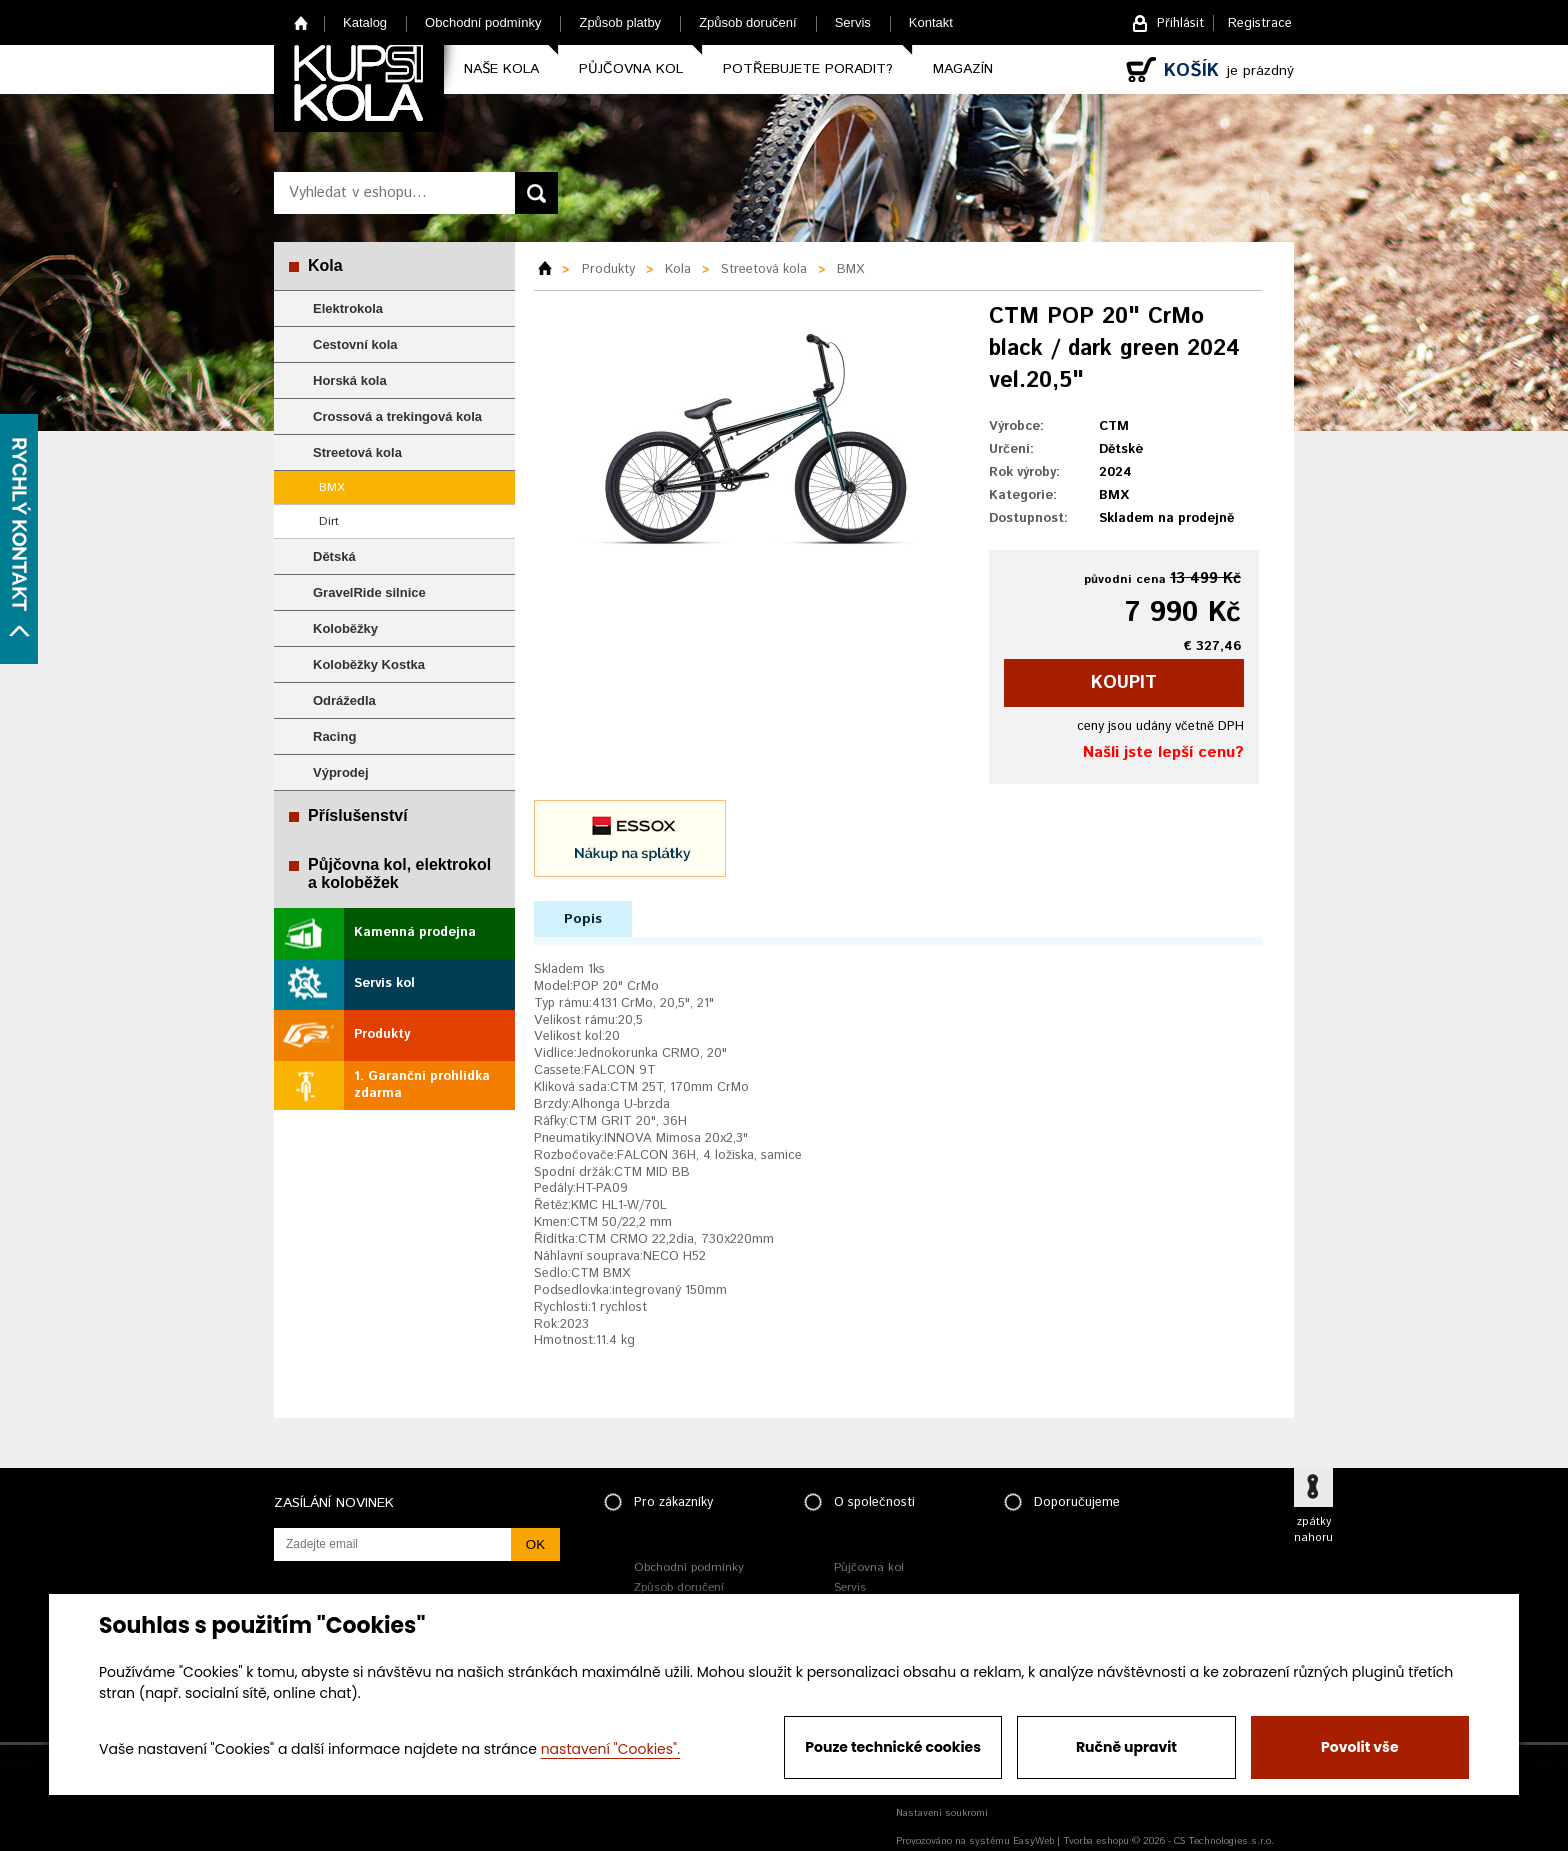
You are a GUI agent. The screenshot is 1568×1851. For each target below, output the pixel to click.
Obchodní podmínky (483, 22)
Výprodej (341, 772)
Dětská (334, 556)
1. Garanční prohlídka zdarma (422, 1085)
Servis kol (384, 983)
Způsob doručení (748, 22)
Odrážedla (344, 700)
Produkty (382, 1034)
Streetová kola (357, 452)
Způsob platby (620, 22)
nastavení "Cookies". (610, 1749)
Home (301, 22)
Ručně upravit (1126, 1747)
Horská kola (350, 380)
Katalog (365, 22)
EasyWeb (1033, 1841)
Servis (853, 22)
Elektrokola (348, 308)
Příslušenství (358, 815)
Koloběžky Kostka (369, 664)
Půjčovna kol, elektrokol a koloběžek (399, 873)
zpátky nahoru (1313, 1530)
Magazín (963, 69)
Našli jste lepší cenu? (1163, 752)
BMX (332, 487)
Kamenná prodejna (415, 932)
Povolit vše (1359, 1747)
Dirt (329, 521)
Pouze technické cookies (893, 1747)
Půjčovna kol (631, 69)
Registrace (1260, 23)
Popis (583, 919)
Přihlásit (1180, 23)
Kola (325, 265)
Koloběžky (345, 628)
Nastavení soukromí (942, 1813)
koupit (1124, 683)
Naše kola (501, 69)
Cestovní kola (355, 344)
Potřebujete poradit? (808, 69)
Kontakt (931, 22)
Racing (334, 736)
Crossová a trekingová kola (397, 416)
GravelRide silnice (369, 592)
